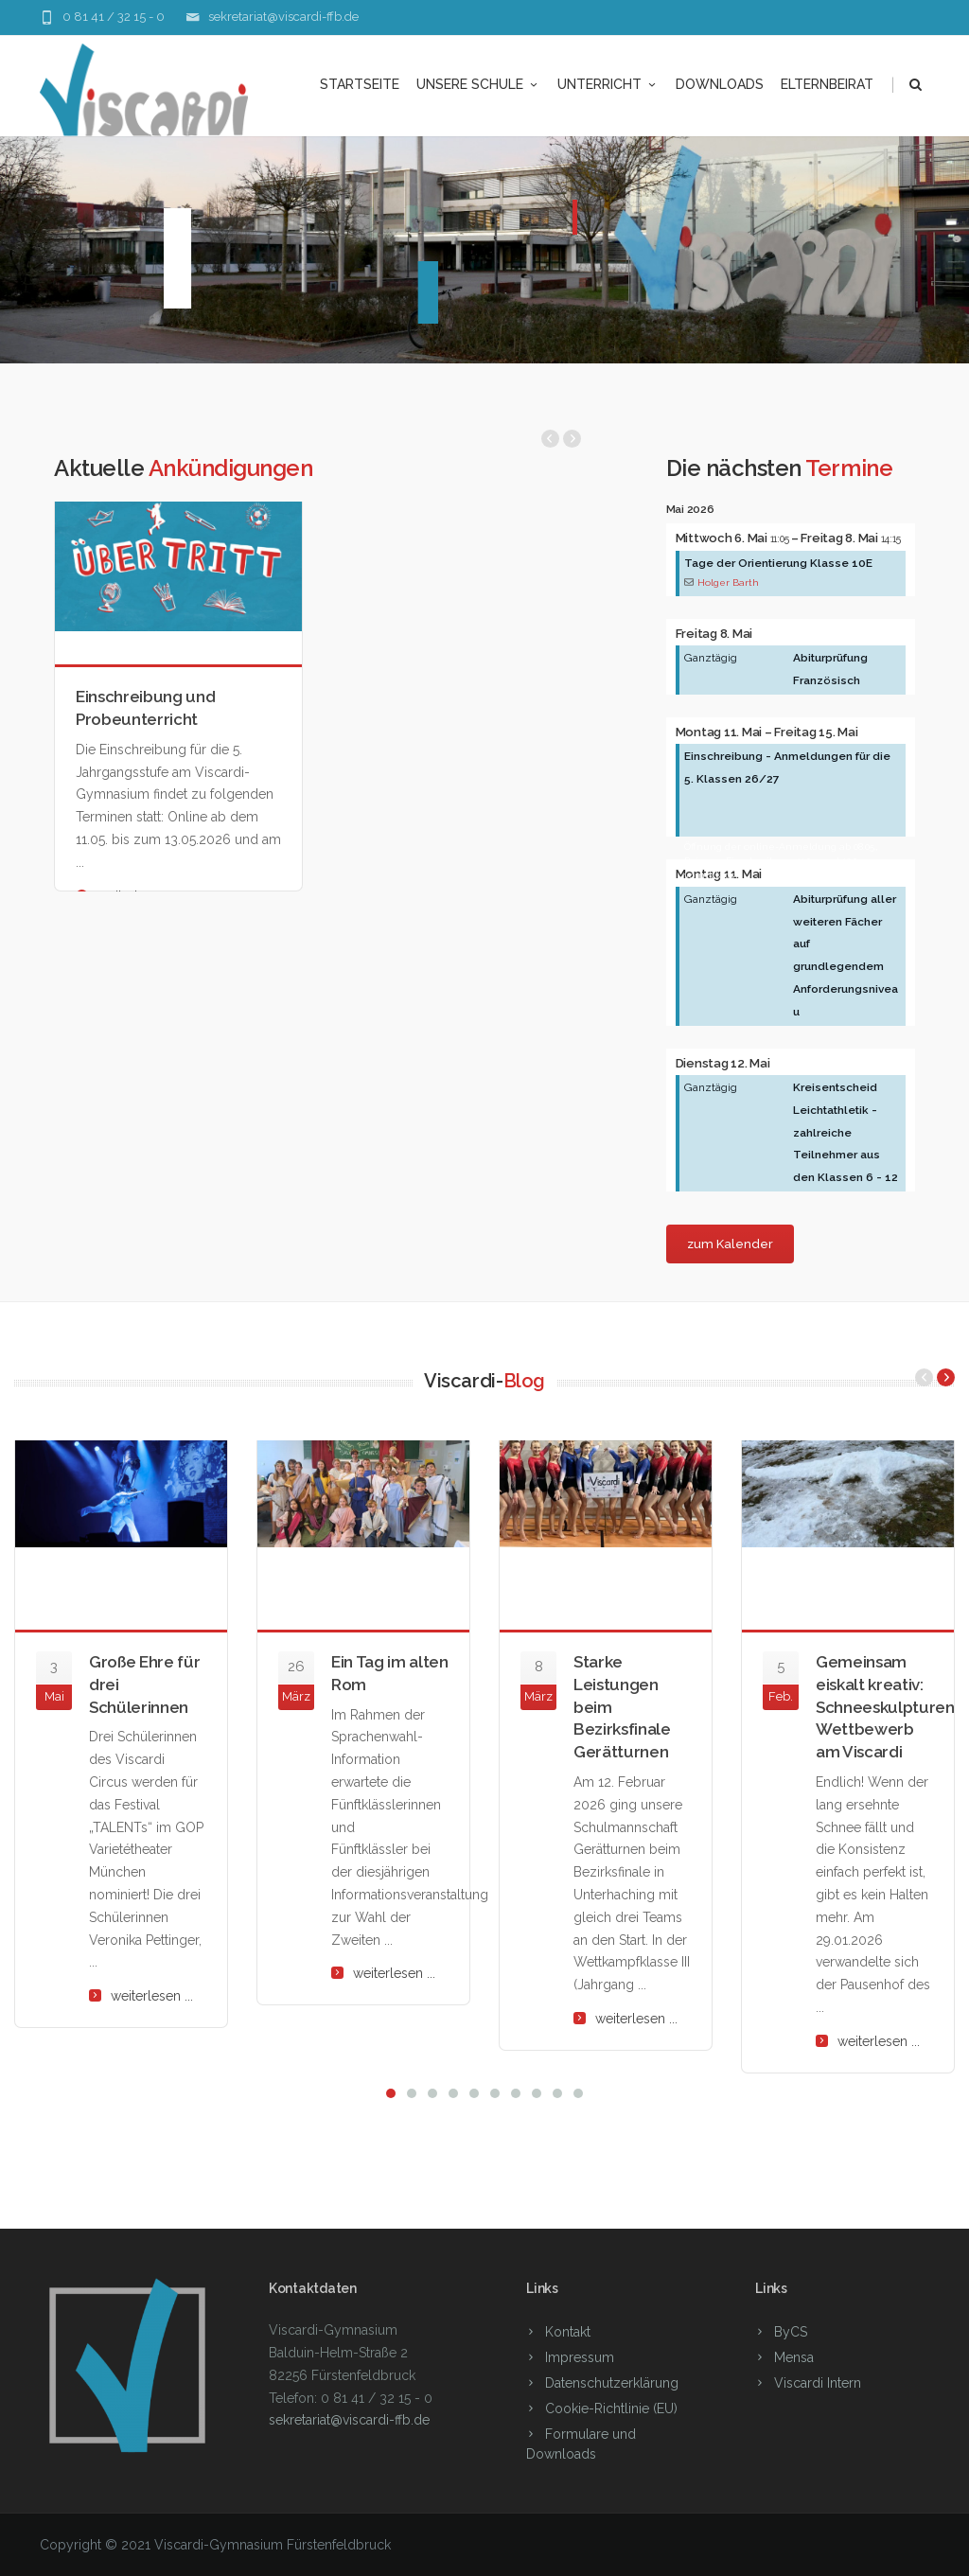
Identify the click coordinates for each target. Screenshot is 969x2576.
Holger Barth (728, 582)
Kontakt (567, 2331)
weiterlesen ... (152, 1996)
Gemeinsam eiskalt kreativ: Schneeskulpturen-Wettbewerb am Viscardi (888, 1706)
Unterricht (608, 84)
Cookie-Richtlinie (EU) (611, 2408)
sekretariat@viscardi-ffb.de (283, 16)
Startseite (359, 84)
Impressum (579, 2357)
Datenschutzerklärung (611, 2383)
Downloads (720, 84)
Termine (848, 468)
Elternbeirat (827, 84)
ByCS (790, 2331)
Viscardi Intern (817, 2383)
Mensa (794, 2357)
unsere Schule (478, 84)
